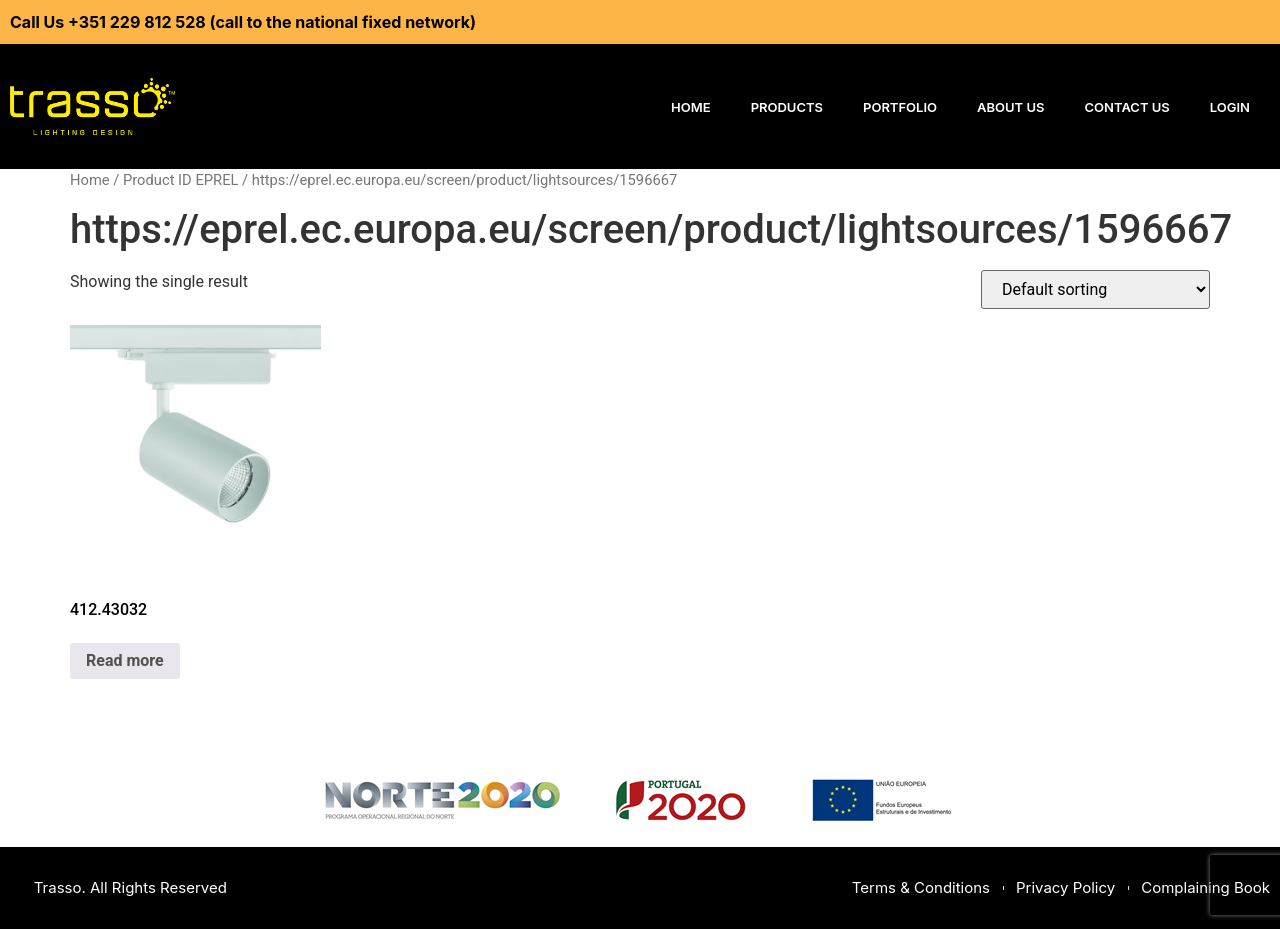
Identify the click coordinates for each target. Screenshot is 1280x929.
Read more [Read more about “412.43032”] (125, 660)
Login (1230, 107)
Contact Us (1127, 107)
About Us (1010, 107)
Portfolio (900, 107)
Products (787, 107)
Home (691, 107)
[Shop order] (1095, 289)
